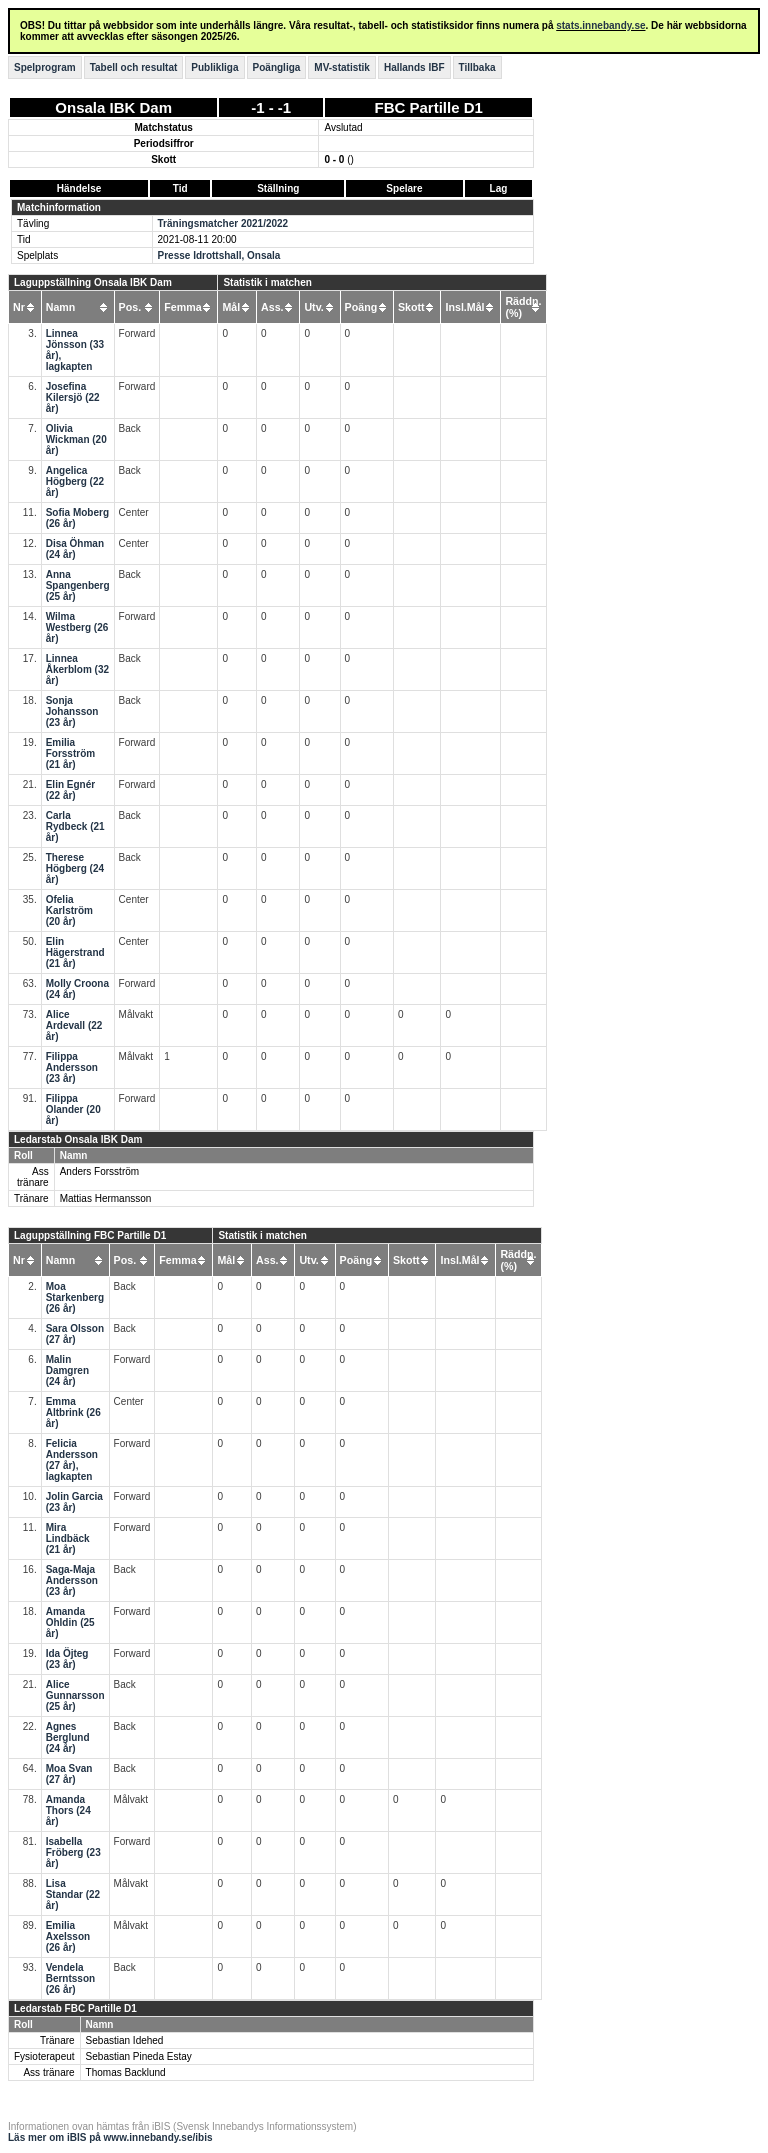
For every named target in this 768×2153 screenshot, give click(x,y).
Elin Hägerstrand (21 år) (75, 952)
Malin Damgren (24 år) (67, 1370)
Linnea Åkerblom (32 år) (77, 669)
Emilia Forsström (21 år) (70, 753)
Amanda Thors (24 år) (68, 1810)
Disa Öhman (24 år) (75, 549)
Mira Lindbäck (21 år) (68, 1538)
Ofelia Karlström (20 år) (69, 910)
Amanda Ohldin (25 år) (70, 1622)
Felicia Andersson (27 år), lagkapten (72, 1460)
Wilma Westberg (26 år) (77, 627)
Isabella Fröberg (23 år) (73, 1852)
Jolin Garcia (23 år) (74, 1502)
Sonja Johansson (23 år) (72, 711)
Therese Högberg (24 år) (75, 868)
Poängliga (277, 67)
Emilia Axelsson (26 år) (68, 1936)
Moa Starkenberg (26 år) (75, 1297)
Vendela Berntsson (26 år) (70, 1978)
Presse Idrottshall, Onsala (219, 255)
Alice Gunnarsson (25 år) (75, 1695)
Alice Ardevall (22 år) (74, 1025)
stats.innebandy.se (600, 25)
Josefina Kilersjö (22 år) (73, 397)
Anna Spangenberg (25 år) (78, 585)
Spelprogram (45, 67)
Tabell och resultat (134, 67)
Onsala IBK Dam (113, 107)
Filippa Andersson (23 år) (72, 1067)
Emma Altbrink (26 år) (73, 1412)
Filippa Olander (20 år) (73, 1109)
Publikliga (214, 67)
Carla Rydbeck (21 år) (75, 826)
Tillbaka (477, 67)
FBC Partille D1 (429, 107)
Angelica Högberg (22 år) (75, 481)
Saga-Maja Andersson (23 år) (72, 1580)
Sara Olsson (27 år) (75, 1334)
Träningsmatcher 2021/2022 (223, 223)
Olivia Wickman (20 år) (76, 439)
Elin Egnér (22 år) (70, 790)
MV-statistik (342, 67)
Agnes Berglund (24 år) (68, 1737)
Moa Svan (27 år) (69, 1774)
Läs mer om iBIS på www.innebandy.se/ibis (110, 2137)
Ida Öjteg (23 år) (67, 1659)
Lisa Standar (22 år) (73, 1894)
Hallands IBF (414, 67)
